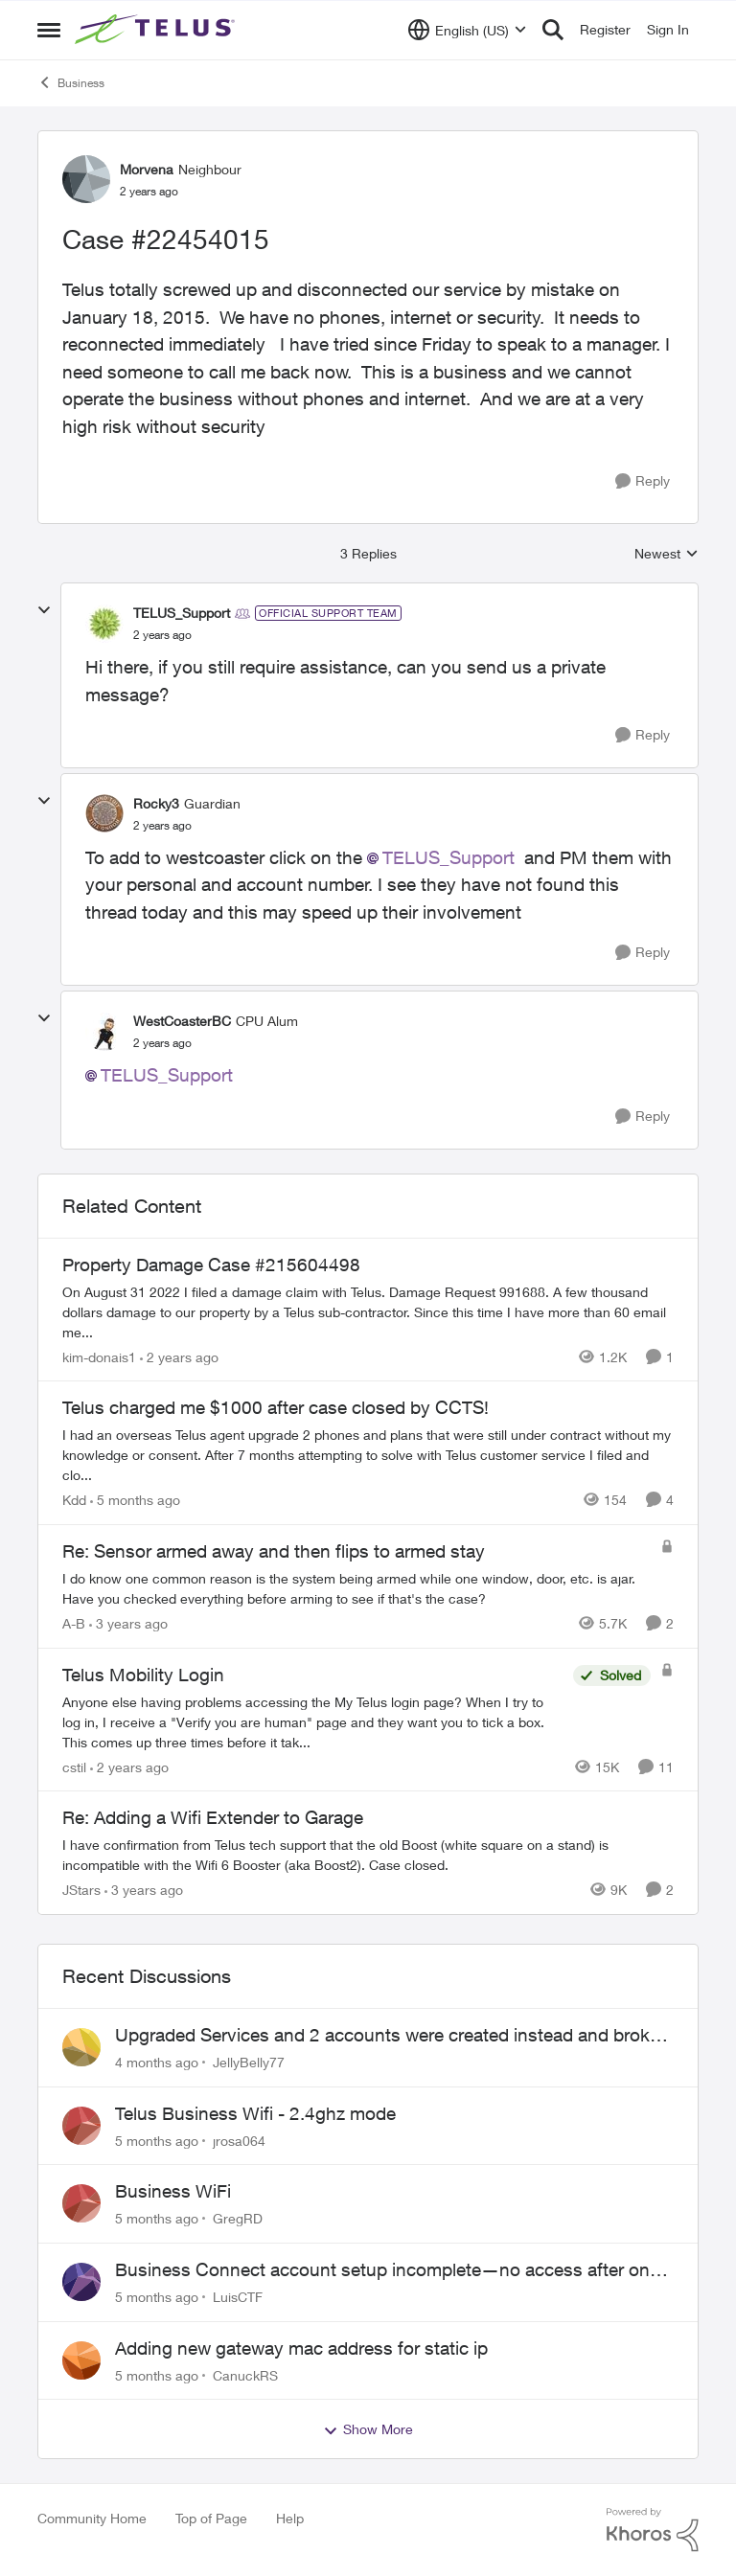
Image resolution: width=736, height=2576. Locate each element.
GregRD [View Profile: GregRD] (238, 2218)
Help (290, 2518)
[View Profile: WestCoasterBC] (104, 1032)
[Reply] (642, 481)
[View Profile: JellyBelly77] (81, 2047)
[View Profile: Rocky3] (104, 813)
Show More (368, 2429)
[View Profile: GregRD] (81, 2203)
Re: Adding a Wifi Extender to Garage (212, 1817)
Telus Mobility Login (143, 1674)
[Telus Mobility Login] (313, 1721)
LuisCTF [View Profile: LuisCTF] (238, 2297)
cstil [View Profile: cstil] (74, 1766)
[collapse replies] (44, 610)
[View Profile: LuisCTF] (81, 2282)
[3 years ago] (128, 1623)
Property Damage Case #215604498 (211, 1264)
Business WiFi (173, 2190)
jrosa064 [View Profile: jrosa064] (239, 2139)
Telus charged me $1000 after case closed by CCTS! (275, 1407)
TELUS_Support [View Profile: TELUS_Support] (181, 612)
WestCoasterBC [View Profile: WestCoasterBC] (182, 1021)
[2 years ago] (179, 1356)
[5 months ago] (135, 1500)
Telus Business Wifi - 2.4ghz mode (255, 2113)
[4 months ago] (156, 2062)
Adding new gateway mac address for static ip (301, 2348)
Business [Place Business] (70, 82)
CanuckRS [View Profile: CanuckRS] (245, 2374)
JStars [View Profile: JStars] (81, 1889)
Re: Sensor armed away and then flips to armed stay (273, 1551)
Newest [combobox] (666, 554)
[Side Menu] (49, 29)
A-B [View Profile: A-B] (73, 1623)
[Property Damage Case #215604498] (368, 1311)
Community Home (92, 2518)
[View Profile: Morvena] (86, 179)
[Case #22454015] (162, 635)
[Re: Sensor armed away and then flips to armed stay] (356, 1588)
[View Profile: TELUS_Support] (104, 623)
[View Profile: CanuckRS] (81, 2360)
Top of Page (211, 2518)
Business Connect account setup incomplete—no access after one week (387, 2270)
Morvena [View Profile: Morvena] (146, 169)
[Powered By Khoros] (653, 2530)
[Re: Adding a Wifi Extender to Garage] (363, 1855)
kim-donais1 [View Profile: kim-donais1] (99, 1356)
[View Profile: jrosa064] (81, 2126)
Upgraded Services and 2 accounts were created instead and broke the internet (387, 2035)
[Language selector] (467, 30)
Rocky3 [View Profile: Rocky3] (156, 803)
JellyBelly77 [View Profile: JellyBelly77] (249, 2062)
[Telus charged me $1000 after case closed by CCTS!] (368, 1455)
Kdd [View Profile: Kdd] (74, 1500)
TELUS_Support (448, 857)
